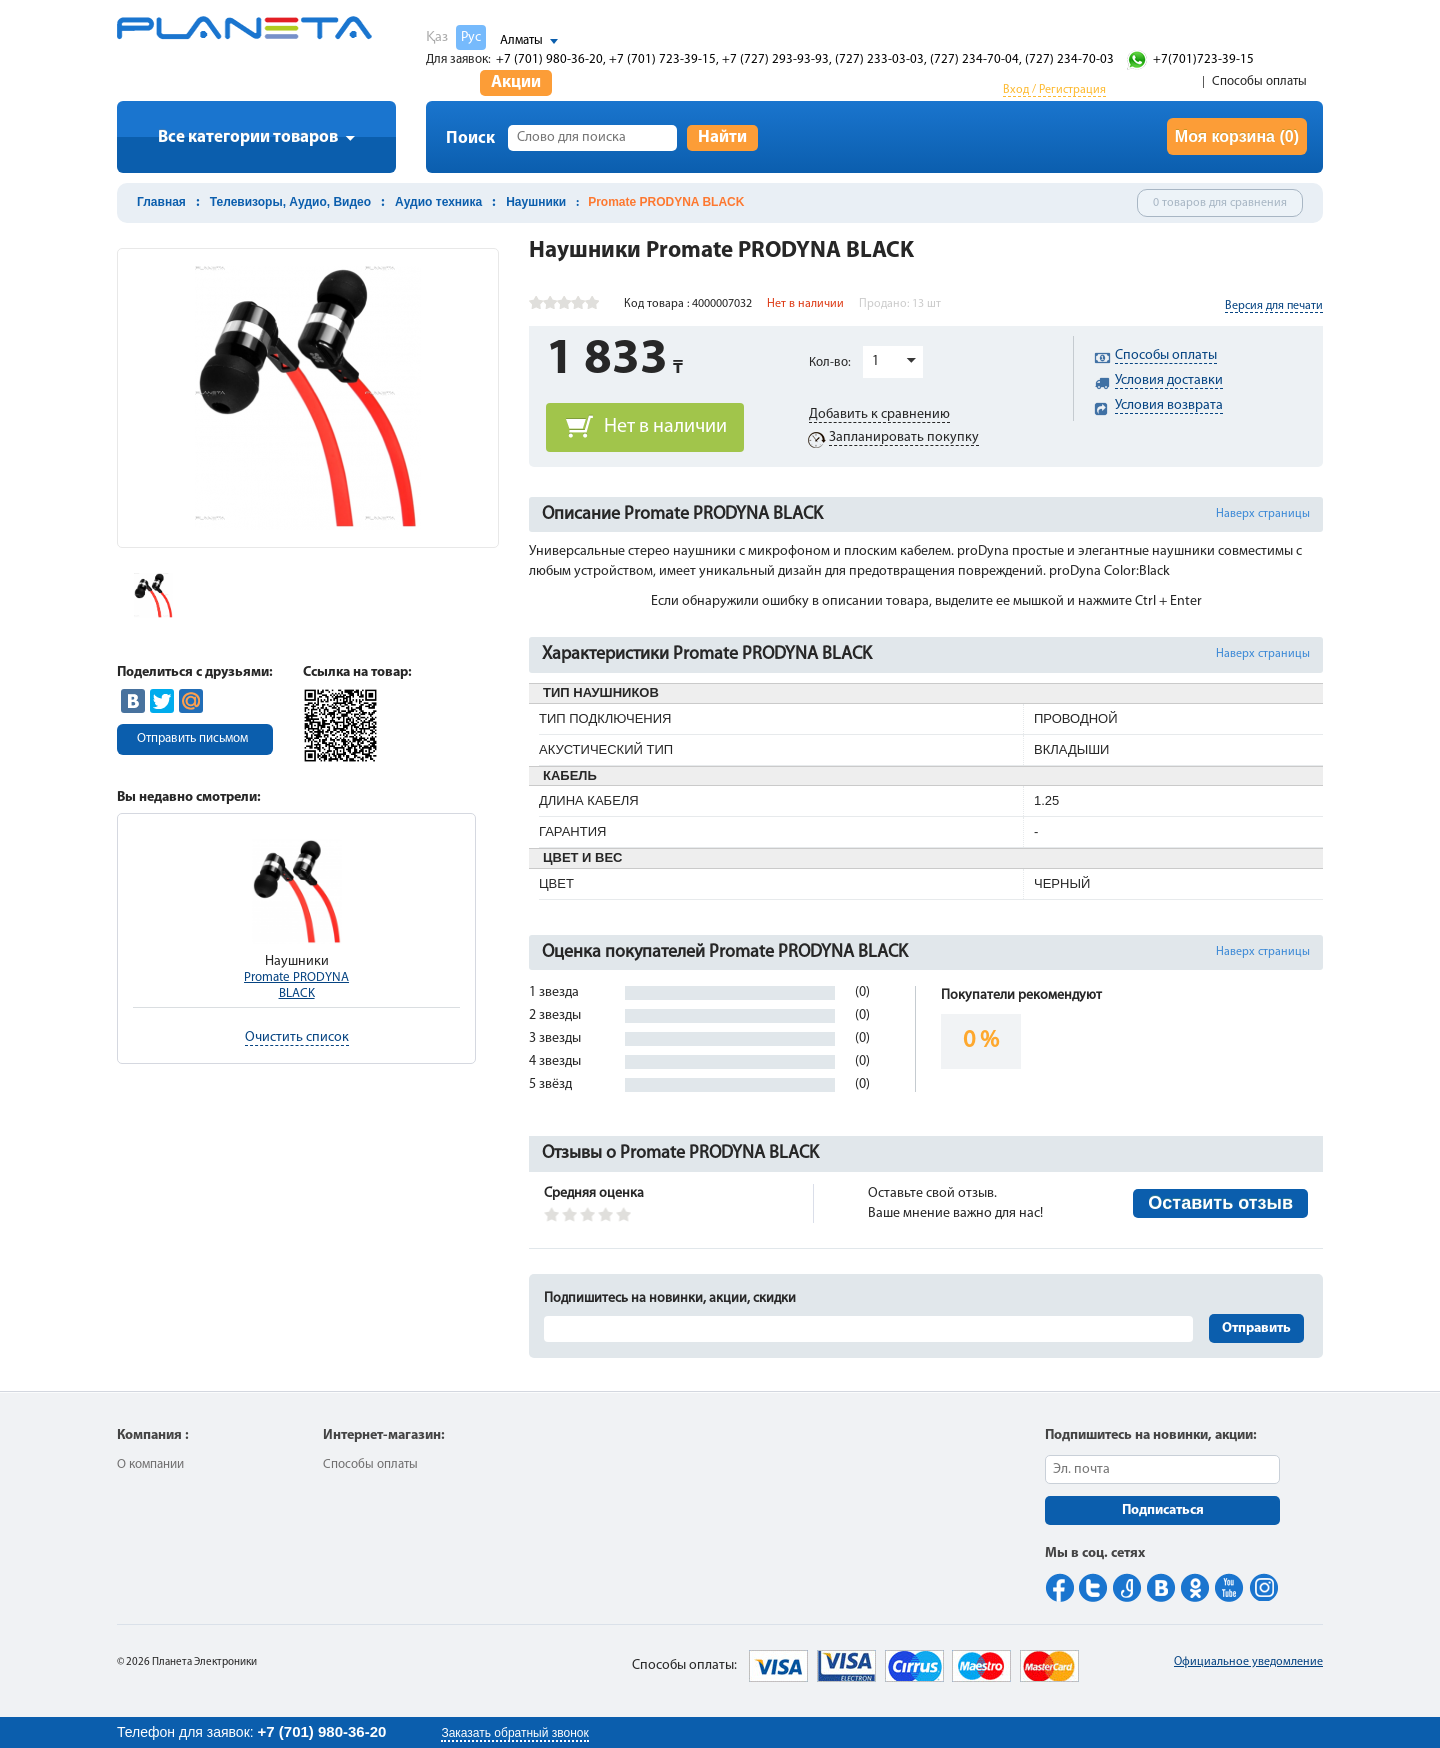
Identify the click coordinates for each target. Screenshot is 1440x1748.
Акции (516, 82)
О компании (150, 1464)
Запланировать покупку (904, 437)
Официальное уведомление (1248, 1662)
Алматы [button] (521, 40)
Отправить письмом (192, 738)
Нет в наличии (665, 427)
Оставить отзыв (1220, 1203)
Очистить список (297, 1037)
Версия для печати (1274, 306)
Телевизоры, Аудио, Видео (290, 202)
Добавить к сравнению (879, 414)
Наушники (536, 202)
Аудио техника (438, 202)
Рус (471, 37)
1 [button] (875, 361)
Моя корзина (1237, 136)
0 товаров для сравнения (1220, 203)
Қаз (437, 37)
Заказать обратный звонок (514, 1733)
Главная (161, 202)
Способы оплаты (1259, 81)
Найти (722, 137)
